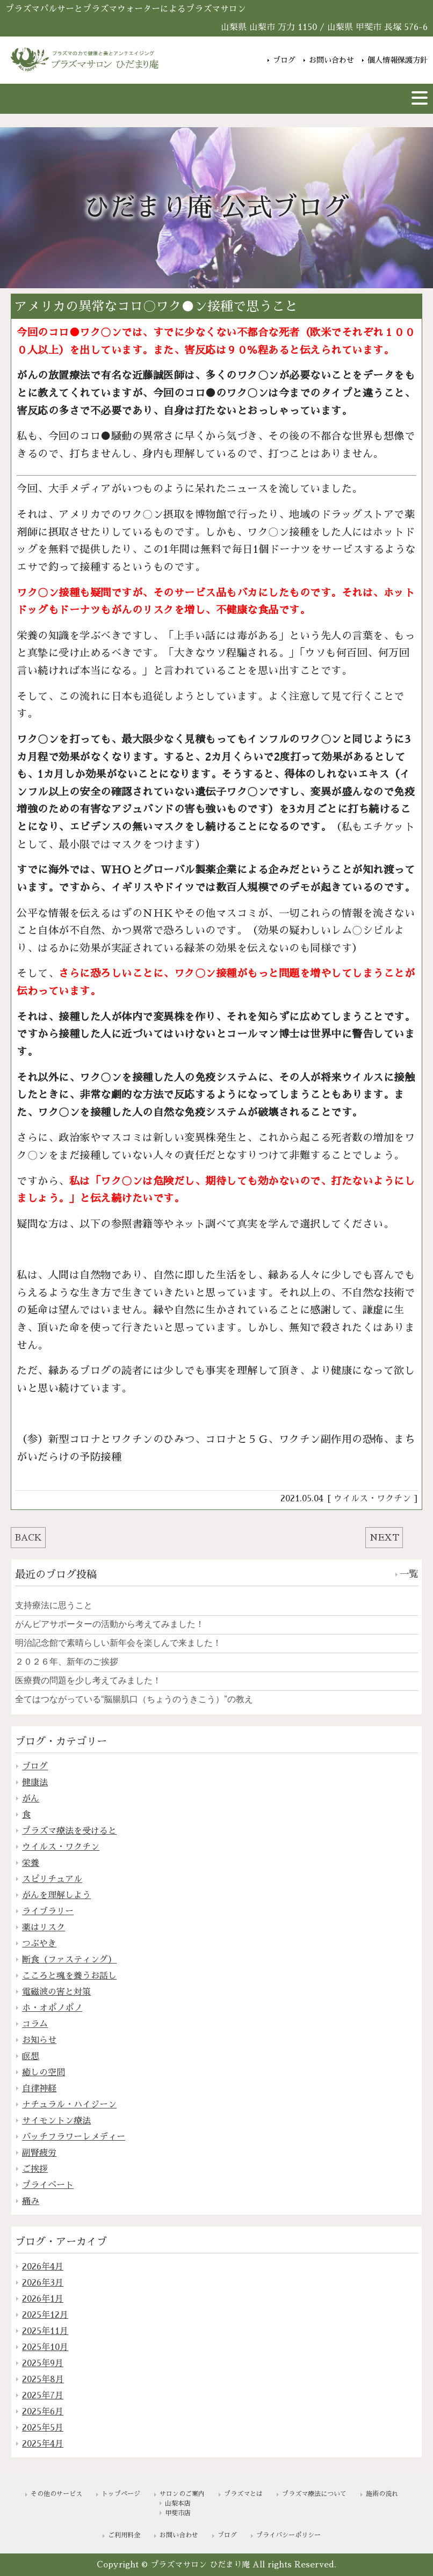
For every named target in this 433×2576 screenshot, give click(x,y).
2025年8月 (43, 2379)
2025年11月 (45, 2331)
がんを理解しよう (56, 1895)
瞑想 (30, 2056)
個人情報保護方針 (397, 59)
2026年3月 (42, 2283)
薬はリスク (43, 1927)
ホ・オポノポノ (52, 2008)
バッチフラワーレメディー (73, 2137)
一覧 (409, 1574)
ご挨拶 (35, 2169)
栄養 (30, 1863)
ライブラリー (48, 1911)
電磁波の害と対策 (56, 1992)
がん (30, 1798)
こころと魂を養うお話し (69, 1976)
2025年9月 (42, 2363)
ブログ (284, 59)
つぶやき (39, 1943)
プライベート (48, 2185)
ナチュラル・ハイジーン (69, 2104)
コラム (35, 2024)
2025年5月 (42, 2428)
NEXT (384, 1538)
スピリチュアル (52, 1879)
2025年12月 (45, 2315)
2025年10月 (45, 2347)
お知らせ (39, 2040)
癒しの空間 (43, 2072)
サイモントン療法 (56, 2121)
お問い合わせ (331, 59)
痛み (30, 2201)
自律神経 (39, 2088)
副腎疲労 (39, 2153)
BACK (28, 1538)
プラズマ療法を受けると (69, 1831)
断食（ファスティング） (69, 1959)
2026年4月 (42, 2267)
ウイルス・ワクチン (372, 1498)
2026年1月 (42, 2299)
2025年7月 (42, 2395)
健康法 (35, 1782)
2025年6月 (42, 2411)
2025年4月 (42, 2444)
